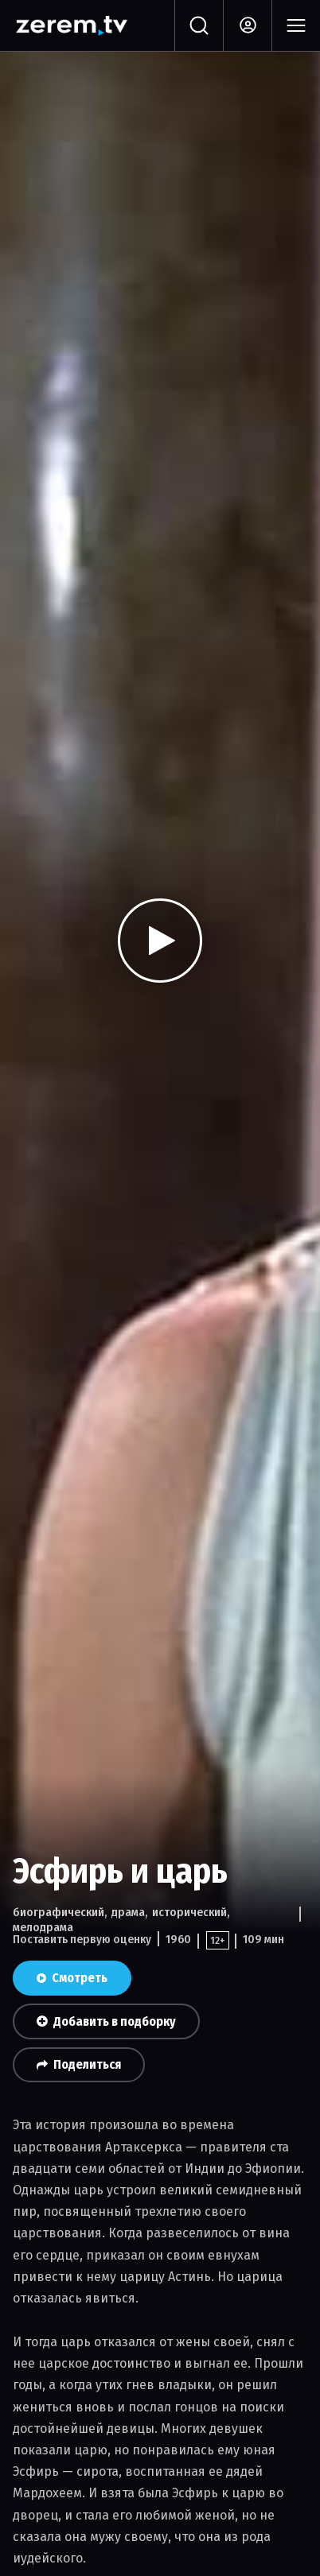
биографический (58, 1912)
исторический (189, 1912)
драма (128, 1912)
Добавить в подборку (106, 2021)
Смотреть (72, 1977)
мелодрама (43, 1927)
